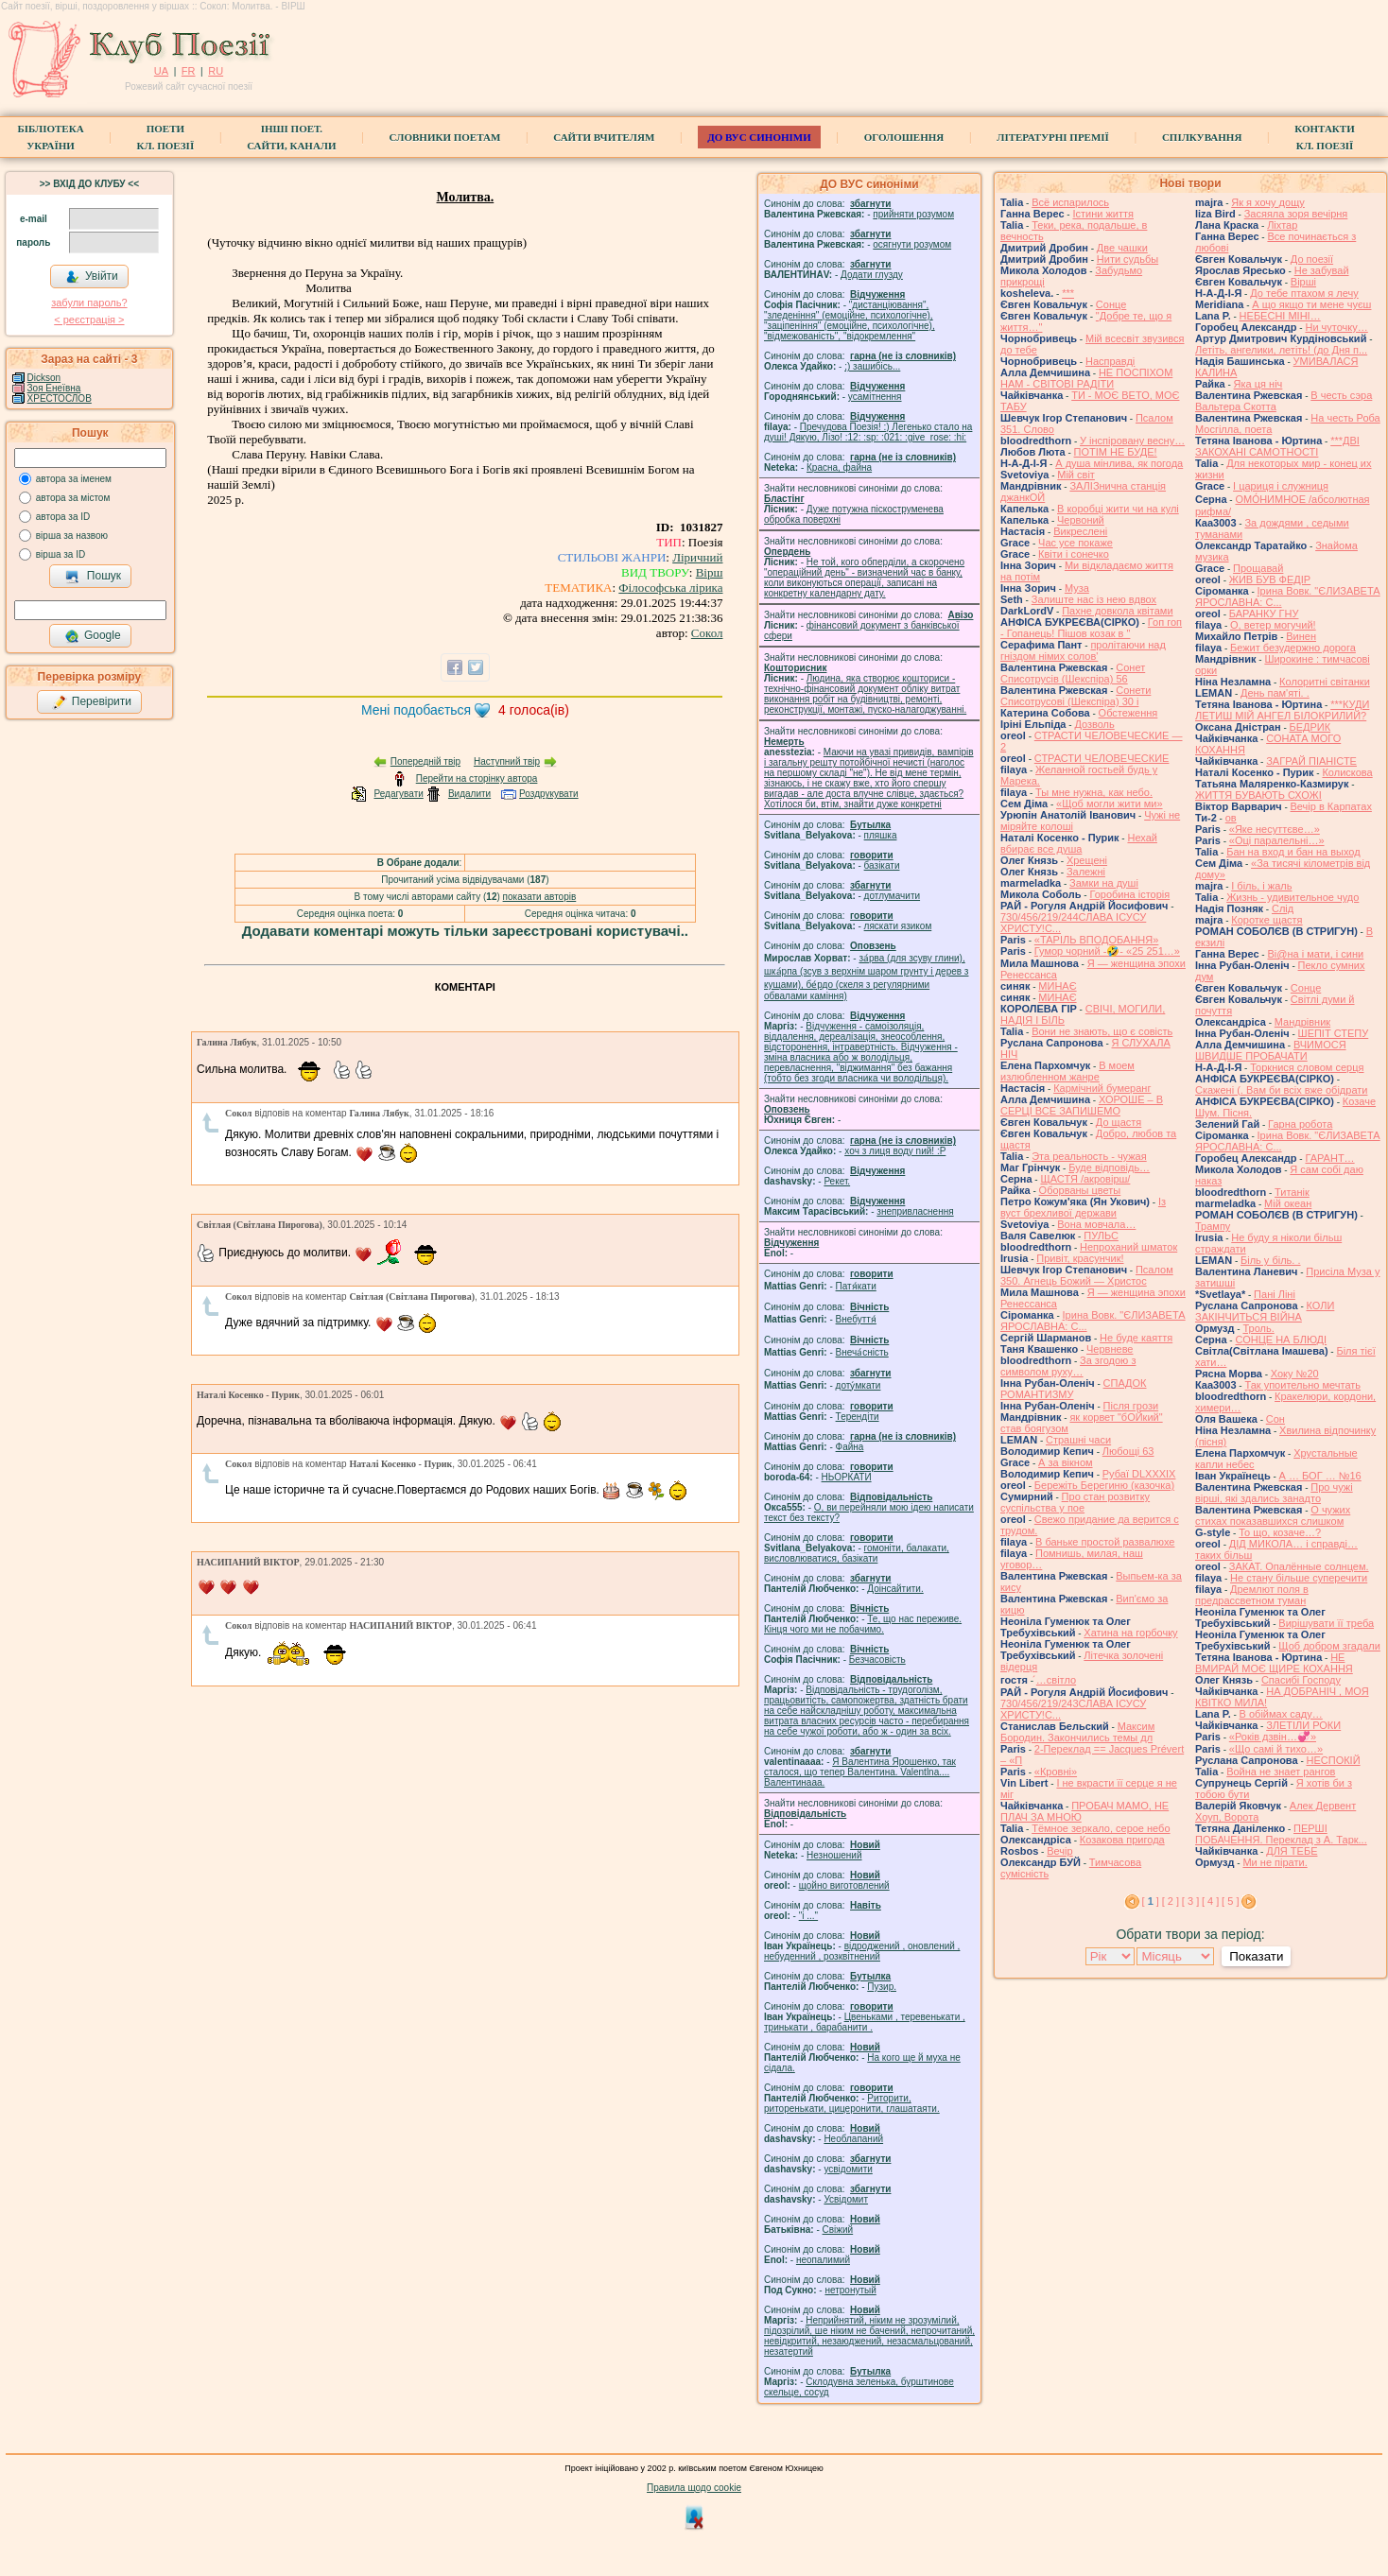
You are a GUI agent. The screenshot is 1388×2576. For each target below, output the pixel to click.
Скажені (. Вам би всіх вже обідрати (1281, 1090)
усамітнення (875, 396)
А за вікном (1065, 1462)
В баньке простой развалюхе (1104, 1541)
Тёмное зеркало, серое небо (1101, 1828)
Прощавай (1258, 568)
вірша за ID (60, 554)
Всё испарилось (1070, 202)
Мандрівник (1302, 1022)
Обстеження (1128, 712)
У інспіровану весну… (1132, 440)
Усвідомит (846, 2199)
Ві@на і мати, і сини (1315, 954)
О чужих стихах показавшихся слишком (1272, 1515)
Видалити (469, 793)
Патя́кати (856, 1286)
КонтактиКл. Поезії (1324, 137)
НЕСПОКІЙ (1334, 1760)
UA (161, 71)
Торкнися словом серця (1306, 1067)
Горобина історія (1129, 894)
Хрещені (1087, 860)
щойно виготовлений (844, 1885)
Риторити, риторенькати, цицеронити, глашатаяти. (852, 2103)
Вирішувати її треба (1326, 1623)
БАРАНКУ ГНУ (1264, 613)
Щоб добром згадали (1329, 1645)
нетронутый (850, 2290)
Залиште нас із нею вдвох (1094, 599)
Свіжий (838, 2229)
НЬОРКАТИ (847, 1477)
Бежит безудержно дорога (1293, 647)
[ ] (1150, 1901)
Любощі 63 (1128, 1451)
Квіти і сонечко (1073, 554)
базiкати (882, 865)
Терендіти (857, 1416)
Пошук (93, 576)
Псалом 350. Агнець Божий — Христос (1086, 1275)
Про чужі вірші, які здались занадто (1274, 1492)
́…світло (1056, 1680)
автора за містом (73, 498)
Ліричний (697, 557)
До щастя (1118, 1122)
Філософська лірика (670, 587)
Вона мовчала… (1096, 1224)
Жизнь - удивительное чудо (1292, 897)
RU (215, 71)
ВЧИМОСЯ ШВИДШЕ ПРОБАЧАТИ (1270, 1050)
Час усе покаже (1075, 542)
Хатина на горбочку (1130, 1632)
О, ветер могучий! (1273, 625)
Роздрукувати (549, 793)
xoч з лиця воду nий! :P (895, 1151)
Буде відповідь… (1109, 1167)
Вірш (709, 572)
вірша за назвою (72, 535)
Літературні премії (1053, 137)
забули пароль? (89, 302)
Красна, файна (839, 467)
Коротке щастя (1266, 919)
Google (92, 636)
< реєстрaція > (89, 319)
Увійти (91, 277)
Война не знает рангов (1280, 1771)
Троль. (1258, 1328)
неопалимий (823, 2260)
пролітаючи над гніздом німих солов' (1083, 650)
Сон (1275, 1419)
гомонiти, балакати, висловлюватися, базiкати (856, 1553)
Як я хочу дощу (1268, 202)
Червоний (1080, 520)
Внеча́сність (862, 1352)
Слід (1282, 908)
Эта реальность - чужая (1089, 1156)
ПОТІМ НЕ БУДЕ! (1115, 452)
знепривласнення (914, 1211)
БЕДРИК (1310, 727)
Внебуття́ (856, 1319)
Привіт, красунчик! (1079, 1258)
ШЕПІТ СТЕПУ (1333, 1033)
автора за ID (63, 516)
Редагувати (398, 793)
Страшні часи (1078, 1439)
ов (1231, 817)
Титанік (1292, 1192)
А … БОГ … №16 (1320, 1475)
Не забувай (1321, 270)
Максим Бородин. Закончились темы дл (1077, 1731)
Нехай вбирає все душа (1078, 843)
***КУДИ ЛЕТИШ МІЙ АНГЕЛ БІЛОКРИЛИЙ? (1282, 710)
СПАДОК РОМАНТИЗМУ (1073, 1388)
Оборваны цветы (1080, 1190)
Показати (1256, 1956)
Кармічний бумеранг (1102, 1088)
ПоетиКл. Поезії (166, 137)
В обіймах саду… (1281, 1714)
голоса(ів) (533, 709)
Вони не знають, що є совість (1102, 1031)
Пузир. (881, 1986)
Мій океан (1287, 1203)
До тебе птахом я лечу (1304, 293)
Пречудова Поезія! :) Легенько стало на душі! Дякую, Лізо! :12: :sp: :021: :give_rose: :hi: (868, 432)
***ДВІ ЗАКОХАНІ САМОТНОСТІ (1277, 446)
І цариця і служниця (1280, 486)
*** (1068, 293)
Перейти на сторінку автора (477, 778)
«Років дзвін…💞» (1272, 1736)
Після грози (1131, 1405)
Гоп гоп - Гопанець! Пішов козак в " (1091, 627)
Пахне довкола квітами (1117, 610)
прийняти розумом (913, 214)
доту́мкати (858, 1385)
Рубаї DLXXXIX (1139, 1473)
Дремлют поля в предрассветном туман (1252, 1594)
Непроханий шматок (1128, 1247)
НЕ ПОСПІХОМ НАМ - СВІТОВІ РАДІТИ (1086, 378)
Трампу (1212, 1226)
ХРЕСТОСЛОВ (59, 398)
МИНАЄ (1057, 986)
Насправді (1110, 361)
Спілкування (1201, 137)
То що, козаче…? (1280, 1532)
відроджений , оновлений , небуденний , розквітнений (862, 1951)
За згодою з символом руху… (1068, 1366)
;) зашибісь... (872, 366)
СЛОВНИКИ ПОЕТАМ (445, 137)
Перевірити (91, 702)
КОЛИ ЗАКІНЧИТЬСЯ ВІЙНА (1264, 1311)
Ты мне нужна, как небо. (1094, 792)
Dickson (44, 377)
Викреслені (1080, 531)
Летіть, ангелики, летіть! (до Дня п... (1281, 349)
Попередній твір (425, 761)
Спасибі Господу (1301, 1680)
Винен (1301, 636)
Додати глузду (872, 274)
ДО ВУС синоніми (758, 137)
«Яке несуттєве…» (1274, 829)
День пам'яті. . (1275, 693)
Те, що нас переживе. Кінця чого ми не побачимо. (863, 1624)
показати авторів (540, 896)
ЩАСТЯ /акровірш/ (1085, 1178)
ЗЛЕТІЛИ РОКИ (1303, 1725)
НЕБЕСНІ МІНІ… (1280, 315)
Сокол (707, 633)
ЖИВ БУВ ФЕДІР (1269, 579)
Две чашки (1122, 247)
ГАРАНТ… (1329, 1158)
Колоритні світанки (1324, 681)
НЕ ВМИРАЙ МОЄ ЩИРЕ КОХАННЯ (1274, 1662)
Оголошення (904, 137)
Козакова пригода (1122, 1839)
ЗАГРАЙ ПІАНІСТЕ (1311, 761)
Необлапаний (853, 2139)
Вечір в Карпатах (1331, 806)
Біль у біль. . (1271, 1260)
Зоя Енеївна (54, 388)
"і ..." (808, 1915)
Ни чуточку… (1336, 327)
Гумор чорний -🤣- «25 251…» (1107, 951)
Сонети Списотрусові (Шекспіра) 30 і (1075, 695)
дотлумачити (892, 895)
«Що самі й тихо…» (1276, 1749)
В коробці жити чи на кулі (1118, 508)
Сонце (1111, 304)
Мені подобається (416, 709)
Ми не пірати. (1274, 1862)
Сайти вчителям (603, 137)
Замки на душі (1103, 883)
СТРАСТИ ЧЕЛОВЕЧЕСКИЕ (1102, 758)
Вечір (1059, 1851)
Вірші (1303, 281)
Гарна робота (1300, 1124)
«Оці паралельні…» (1277, 840)
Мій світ (1076, 474)
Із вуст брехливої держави (1083, 1207)
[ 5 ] (1230, 1901)
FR (189, 71)
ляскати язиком (898, 926)
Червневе (1109, 1349)
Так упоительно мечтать (1302, 1385)
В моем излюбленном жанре (1067, 1071)
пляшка (880, 835)
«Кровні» (1055, 1771)
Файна (850, 1447)
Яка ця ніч (1258, 383)
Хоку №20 (1295, 1373)
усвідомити (848, 2169)
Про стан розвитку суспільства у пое (1075, 1502)
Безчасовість (877, 1659)
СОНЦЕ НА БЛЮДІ (1281, 1339)
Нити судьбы (1127, 259)
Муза (1077, 588)
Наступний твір (507, 761)
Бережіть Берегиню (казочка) (1104, 1485)
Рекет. (837, 1181)
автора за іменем (74, 479)
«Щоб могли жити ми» (1109, 803)
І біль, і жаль (1261, 885)
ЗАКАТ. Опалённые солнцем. (1299, 1566)
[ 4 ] (1210, 1901)
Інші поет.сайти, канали (291, 137)
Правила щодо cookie (694, 2487)
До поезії (1312, 259)
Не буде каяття (1136, 1337)
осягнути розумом (912, 244)
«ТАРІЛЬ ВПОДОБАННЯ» (1096, 939)
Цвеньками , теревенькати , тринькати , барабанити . (864, 2022)
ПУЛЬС (1101, 1235)
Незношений (834, 1855)
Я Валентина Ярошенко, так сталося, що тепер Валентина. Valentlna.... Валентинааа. (860, 1772)
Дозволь (1094, 724)
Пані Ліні (1274, 1294)
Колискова (1347, 772)
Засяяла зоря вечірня (1296, 213)
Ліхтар (1282, 225)
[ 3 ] (1190, 1901)
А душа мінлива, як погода (1119, 463)
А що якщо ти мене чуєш (1311, 304)
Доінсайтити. (895, 1588)
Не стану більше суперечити (1298, 1577)
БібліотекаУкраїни (50, 137)
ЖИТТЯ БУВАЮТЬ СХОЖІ (1258, 795)
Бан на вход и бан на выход (1293, 851)
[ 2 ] (1170, 1901)
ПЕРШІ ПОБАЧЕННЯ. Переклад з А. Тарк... (1281, 1834)
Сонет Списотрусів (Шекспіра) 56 (1072, 673)
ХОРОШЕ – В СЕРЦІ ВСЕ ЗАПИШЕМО (1081, 1105)
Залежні (1086, 871)
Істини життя (1103, 213)
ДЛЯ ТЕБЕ (1291, 1851)
